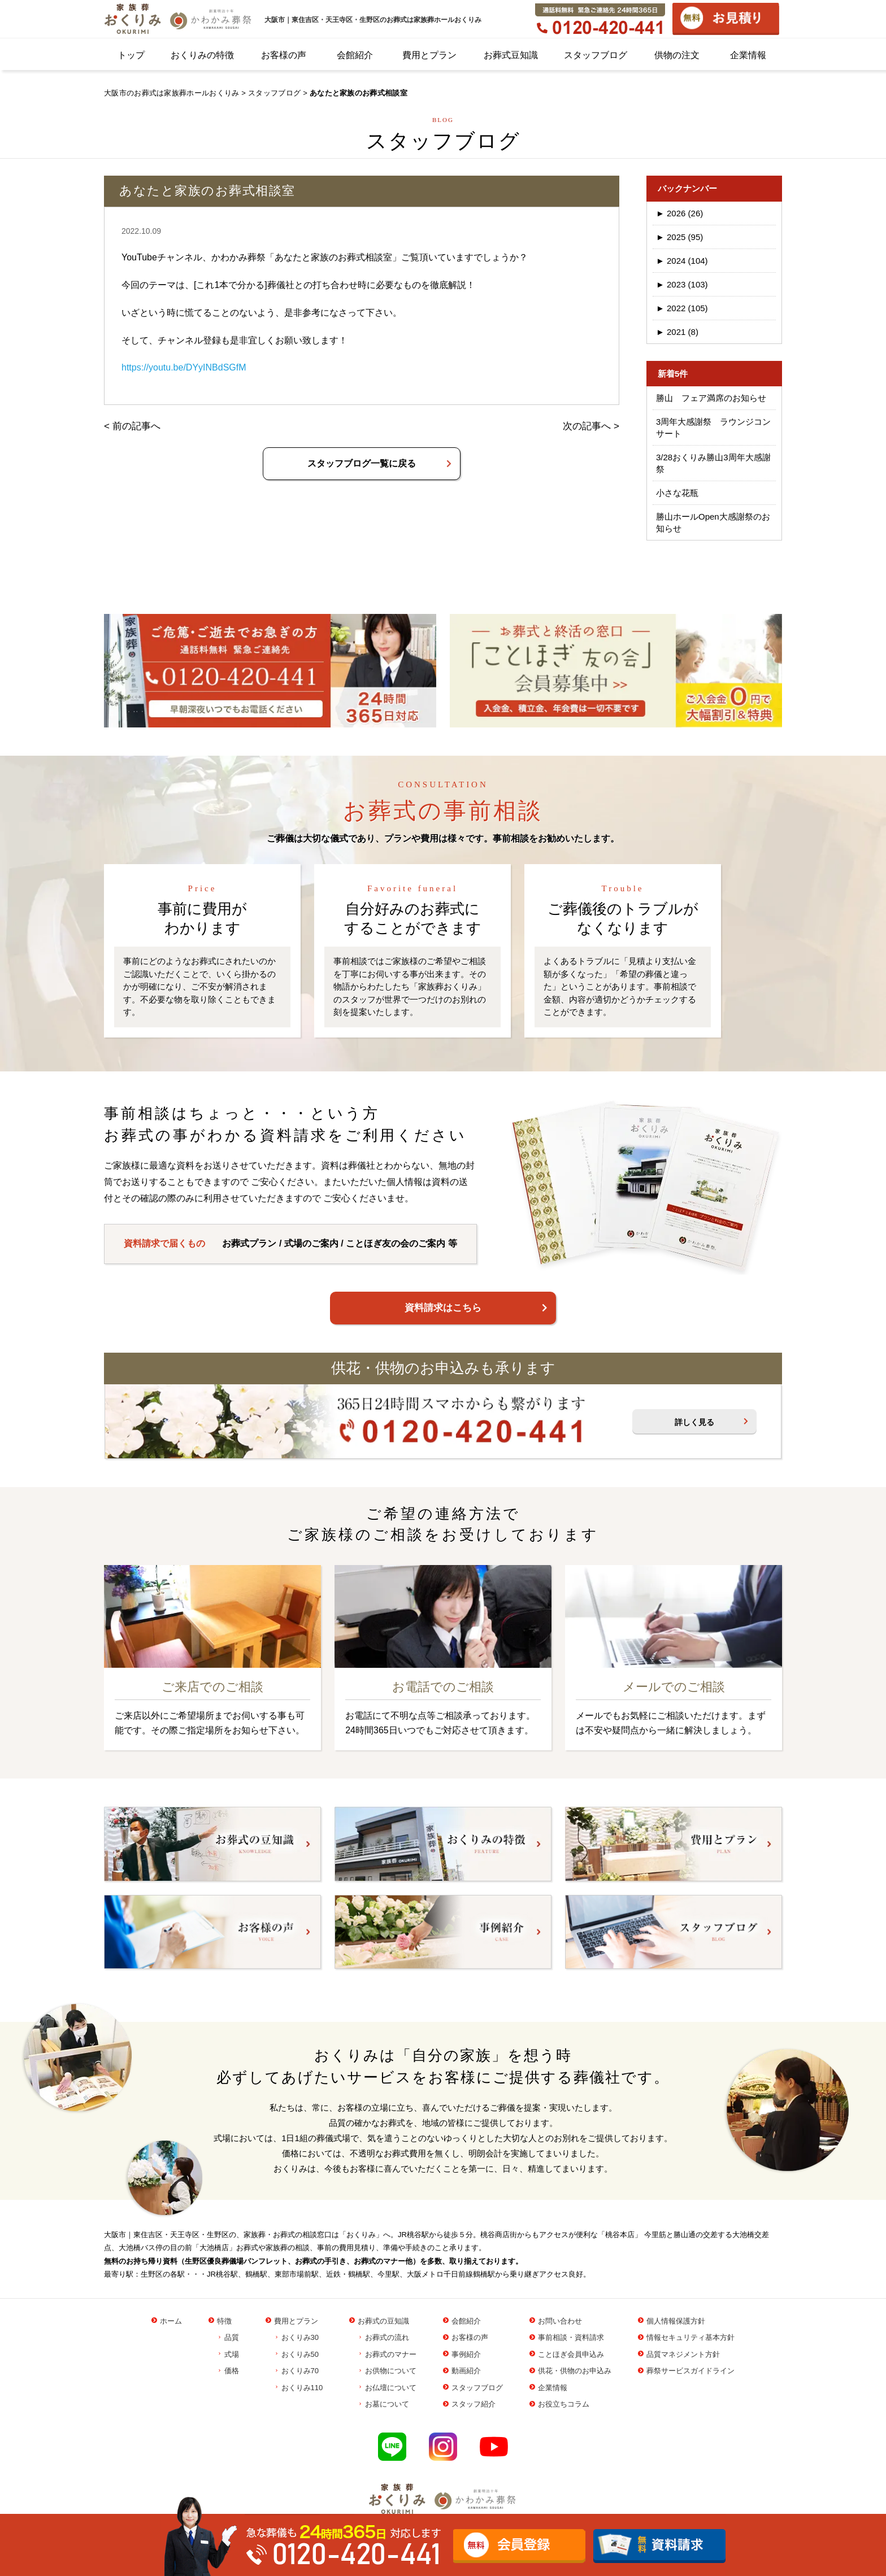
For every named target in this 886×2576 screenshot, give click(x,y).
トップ (131, 55)
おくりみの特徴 (202, 55)
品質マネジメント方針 (683, 2354)
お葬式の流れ (387, 2337)
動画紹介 (466, 2370)
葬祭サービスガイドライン (690, 2370)
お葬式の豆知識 (383, 2321)
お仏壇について (390, 2387)
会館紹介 (355, 55)
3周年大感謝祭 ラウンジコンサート (713, 427)
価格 (231, 2370)
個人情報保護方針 (675, 2321)
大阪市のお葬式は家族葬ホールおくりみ (171, 93)
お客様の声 (283, 55)
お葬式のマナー (390, 2354)
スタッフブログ (595, 55)
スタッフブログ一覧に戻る (361, 463)
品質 (231, 2337)
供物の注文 (677, 55)
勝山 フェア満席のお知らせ (711, 398)
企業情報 (748, 55)
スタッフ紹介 (473, 2404)
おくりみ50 (300, 2354)
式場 (231, 2354)
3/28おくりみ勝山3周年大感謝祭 (713, 463)
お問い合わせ (560, 2321)
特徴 (224, 2321)
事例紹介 (466, 2354)
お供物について (390, 2370)
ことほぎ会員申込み (571, 2354)
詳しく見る (694, 1422)
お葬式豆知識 (511, 55)
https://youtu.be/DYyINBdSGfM (183, 367)
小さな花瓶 (677, 493)
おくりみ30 (300, 2337)
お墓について (387, 2404)
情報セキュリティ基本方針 (690, 2337)
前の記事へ (136, 426)
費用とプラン (429, 55)
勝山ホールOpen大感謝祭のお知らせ (713, 522)
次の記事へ (587, 426)
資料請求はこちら (443, 1307)
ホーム (171, 2321)
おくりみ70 (300, 2370)
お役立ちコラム (563, 2404)
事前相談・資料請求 (571, 2337)
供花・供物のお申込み (574, 2370)
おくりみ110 (302, 2387)
